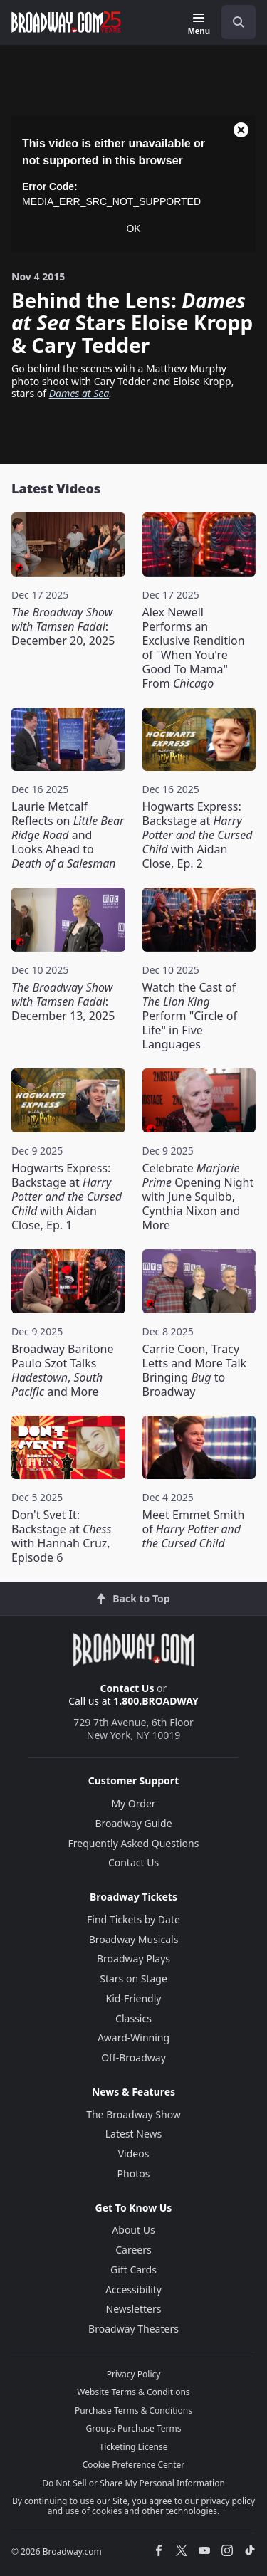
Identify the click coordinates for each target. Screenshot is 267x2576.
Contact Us (127, 1688)
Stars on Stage (133, 1978)
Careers (133, 2249)
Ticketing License (134, 2447)
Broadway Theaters (133, 2328)
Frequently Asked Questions (133, 1843)
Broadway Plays (133, 1958)
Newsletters (134, 2308)
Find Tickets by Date (133, 1919)
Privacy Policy (134, 2374)
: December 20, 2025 (63, 626)
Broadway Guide (133, 1823)
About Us (133, 2229)
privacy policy (228, 2501)
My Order (133, 1803)
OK (133, 228)
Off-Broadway (133, 2057)
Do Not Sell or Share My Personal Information (133, 2483)
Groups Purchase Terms (134, 2428)
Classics (133, 2018)
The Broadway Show (133, 2114)
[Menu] (199, 24)
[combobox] (233, 22)
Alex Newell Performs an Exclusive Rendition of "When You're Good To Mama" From (193, 647)
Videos (134, 2153)
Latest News (133, 2133)
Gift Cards (133, 2269)
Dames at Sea (79, 393)
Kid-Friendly (134, 1998)
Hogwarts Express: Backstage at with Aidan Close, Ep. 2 (197, 835)
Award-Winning (133, 2037)
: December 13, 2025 (63, 1001)
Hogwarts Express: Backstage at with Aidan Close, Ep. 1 (66, 1196)
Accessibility (133, 2289)
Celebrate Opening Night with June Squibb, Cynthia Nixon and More (198, 1196)
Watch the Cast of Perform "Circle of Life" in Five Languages (189, 1015)
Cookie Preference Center (134, 2465)
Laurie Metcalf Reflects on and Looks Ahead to (67, 835)
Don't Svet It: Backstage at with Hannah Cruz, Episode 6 (61, 1536)
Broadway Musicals (134, 1939)
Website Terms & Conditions (133, 2392)
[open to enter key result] (238, 22)
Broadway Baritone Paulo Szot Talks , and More (62, 1370)
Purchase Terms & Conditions (133, 2410)
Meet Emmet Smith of (193, 1529)
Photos (133, 2173)
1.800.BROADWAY (156, 1701)
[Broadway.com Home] (66, 22)
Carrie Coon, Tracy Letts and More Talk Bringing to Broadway (194, 1370)
